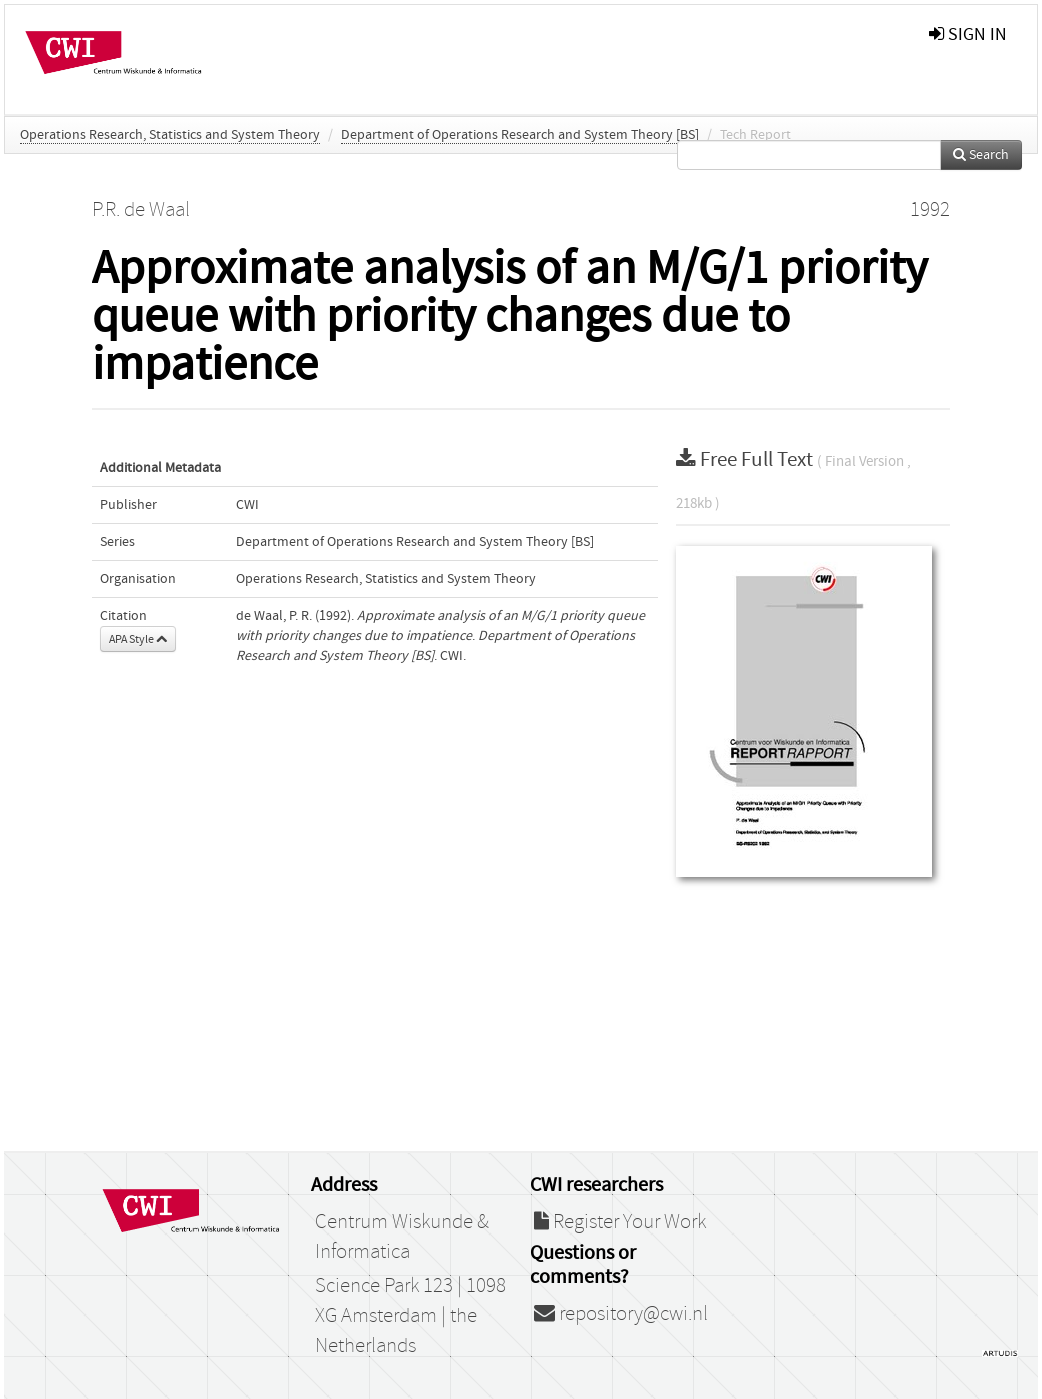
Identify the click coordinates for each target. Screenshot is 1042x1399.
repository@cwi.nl (621, 1314)
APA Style (138, 639)
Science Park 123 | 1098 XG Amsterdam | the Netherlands (410, 1316)
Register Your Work (620, 1222)
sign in (968, 34)
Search (981, 155)
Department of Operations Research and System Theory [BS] (520, 135)
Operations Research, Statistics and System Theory (170, 135)
